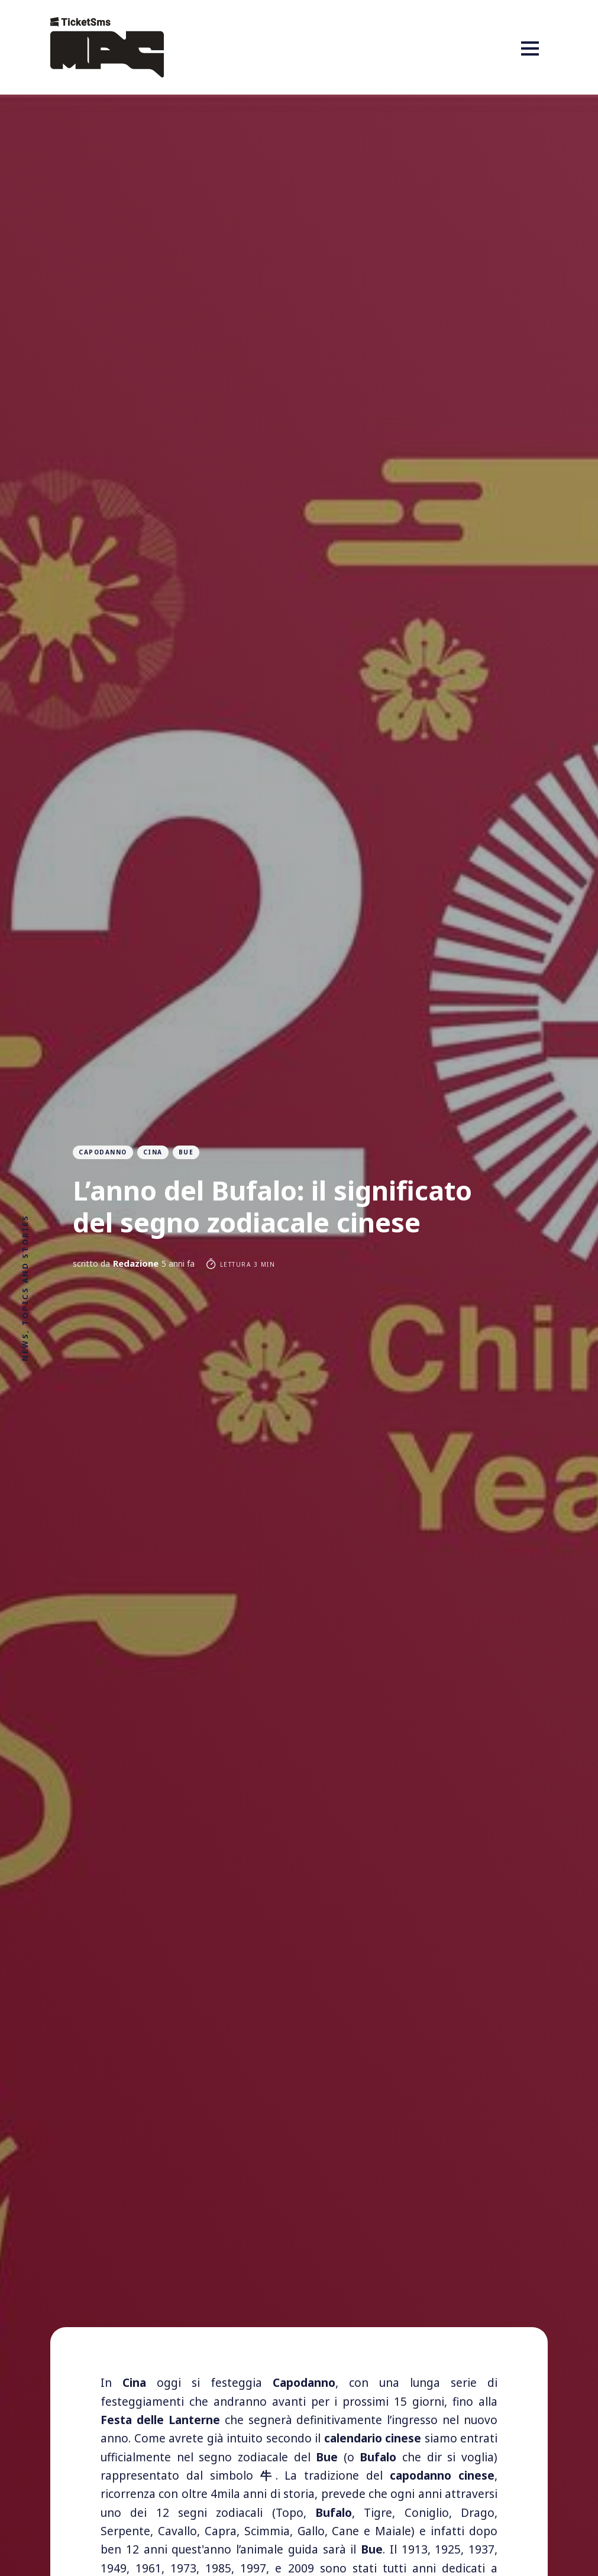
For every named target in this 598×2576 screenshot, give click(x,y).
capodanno (103, 1152)
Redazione (136, 1263)
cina (153, 1152)
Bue (186, 1152)
